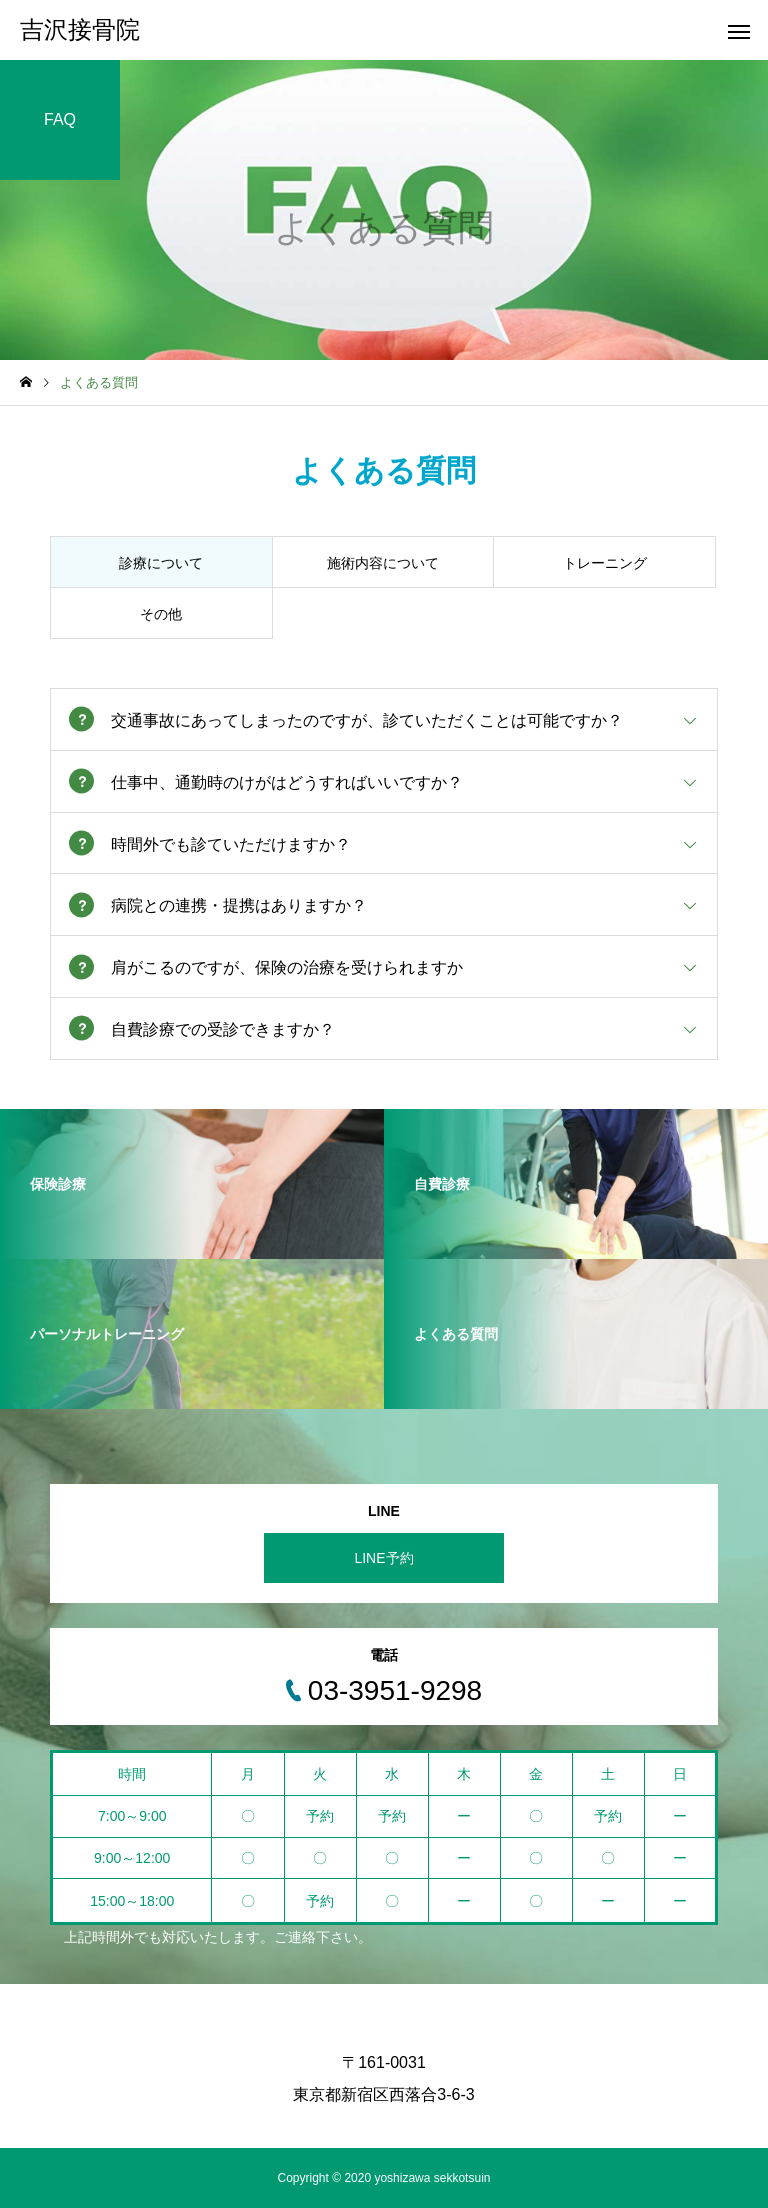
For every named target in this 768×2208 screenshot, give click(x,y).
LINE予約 (383, 1558)
